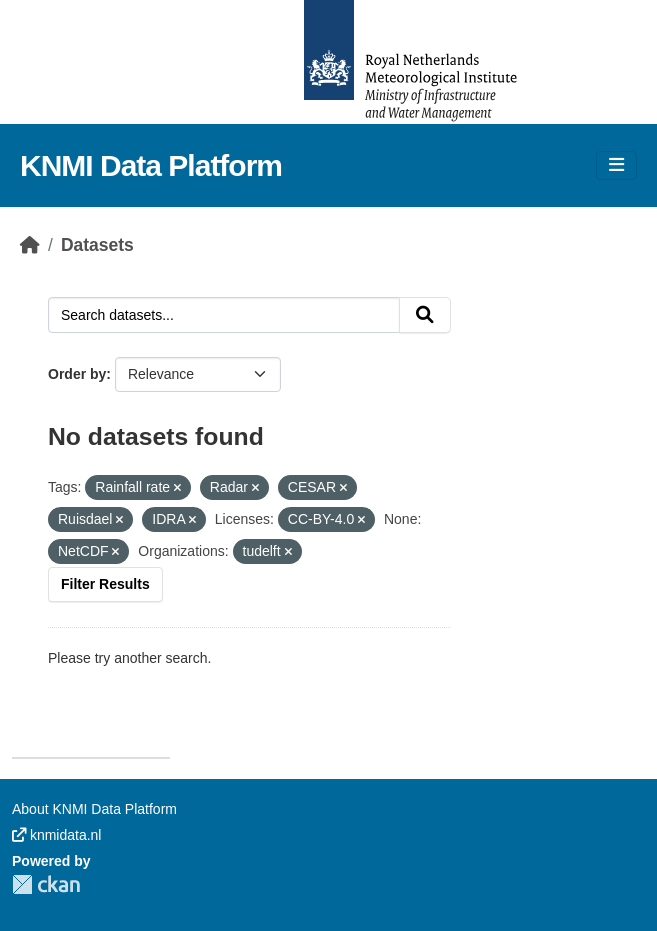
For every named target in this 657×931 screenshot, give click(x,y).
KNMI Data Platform (151, 165)
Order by (77, 374)
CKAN (46, 884)
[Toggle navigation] (616, 165)
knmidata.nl (56, 835)
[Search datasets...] (224, 315)
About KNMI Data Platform (94, 809)
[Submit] (425, 315)
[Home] (30, 245)
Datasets (97, 245)
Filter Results (105, 584)
